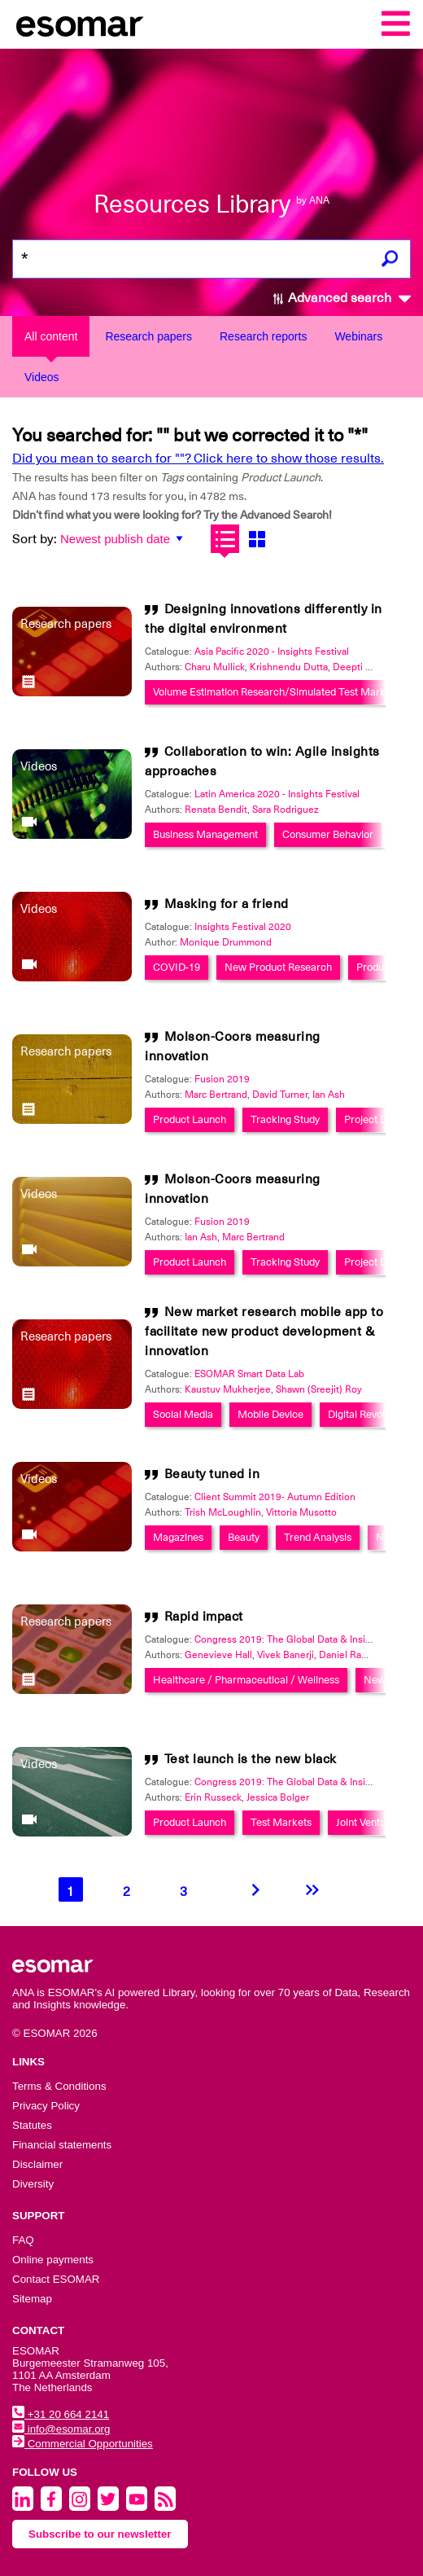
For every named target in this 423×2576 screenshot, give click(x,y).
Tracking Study (285, 1119)
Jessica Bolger (277, 1797)
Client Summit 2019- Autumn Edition (274, 1496)
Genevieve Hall (218, 1654)
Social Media (183, 1414)
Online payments (53, 2259)
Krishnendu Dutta (289, 667)
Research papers (148, 336)
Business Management (205, 834)
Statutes (32, 2125)
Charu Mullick (215, 667)
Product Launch (189, 1119)
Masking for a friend (226, 904)
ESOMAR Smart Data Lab (249, 1373)
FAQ (23, 2240)
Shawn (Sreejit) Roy (319, 1389)
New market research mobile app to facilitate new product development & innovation (264, 1331)
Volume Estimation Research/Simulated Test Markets (276, 692)
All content (50, 336)
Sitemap (32, 2299)
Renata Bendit (216, 809)
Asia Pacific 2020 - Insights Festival (271, 651)
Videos (41, 377)
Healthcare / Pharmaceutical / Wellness (246, 1680)
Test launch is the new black (250, 1759)
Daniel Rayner (349, 1654)
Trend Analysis (317, 1537)
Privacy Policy (46, 2106)
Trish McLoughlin (223, 1512)
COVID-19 (176, 967)
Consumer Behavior (327, 834)
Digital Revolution (368, 1414)
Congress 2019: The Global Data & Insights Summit (307, 1639)
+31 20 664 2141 (60, 2414)
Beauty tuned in (212, 1474)
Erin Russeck (213, 1797)
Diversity (33, 2184)
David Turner (279, 1094)
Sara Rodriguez (285, 809)
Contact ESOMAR (55, 2279)
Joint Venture (365, 1822)
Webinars (358, 336)
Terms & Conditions (59, 2086)
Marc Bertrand (216, 1094)
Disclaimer (37, 2164)
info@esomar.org (61, 2429)
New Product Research (278, 967)
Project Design (378, 1119)
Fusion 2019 (222, 1079)
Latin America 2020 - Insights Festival (277, 794)
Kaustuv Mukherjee (228, 1389)
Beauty (243, 1537)
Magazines (178, 1537)
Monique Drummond (226, 942)
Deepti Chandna (368, 667)
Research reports (263, 336)
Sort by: (34, 539)
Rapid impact (203, 1616)
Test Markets (281, 1822)
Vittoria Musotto (301, 1512)
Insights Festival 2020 (242, 926)
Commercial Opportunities (82, 2444)
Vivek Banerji (285, 1654)
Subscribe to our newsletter (100, 2534)
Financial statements (61, 2145)
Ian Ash (328, 1094)
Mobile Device (270, 1414)
